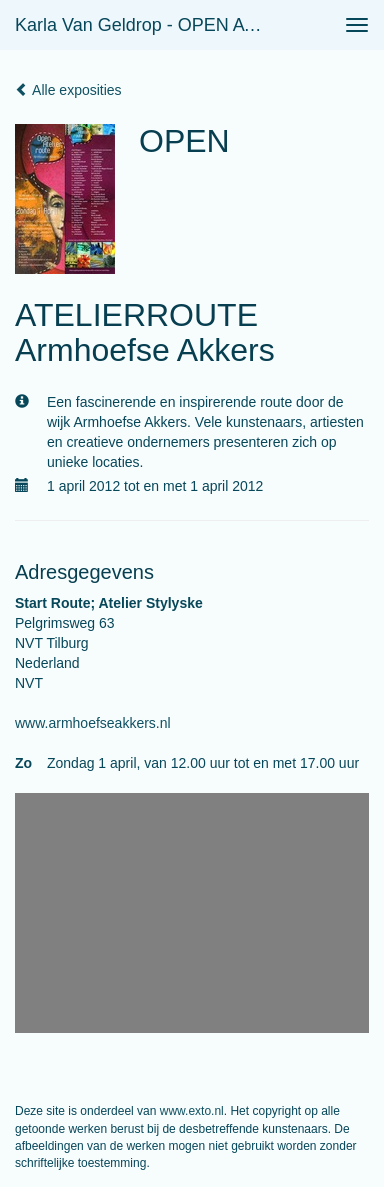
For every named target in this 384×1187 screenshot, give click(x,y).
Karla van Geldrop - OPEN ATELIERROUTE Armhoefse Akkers (146, 25)
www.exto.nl (192, 1111)
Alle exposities (68, 90)
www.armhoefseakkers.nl (93, 723)
